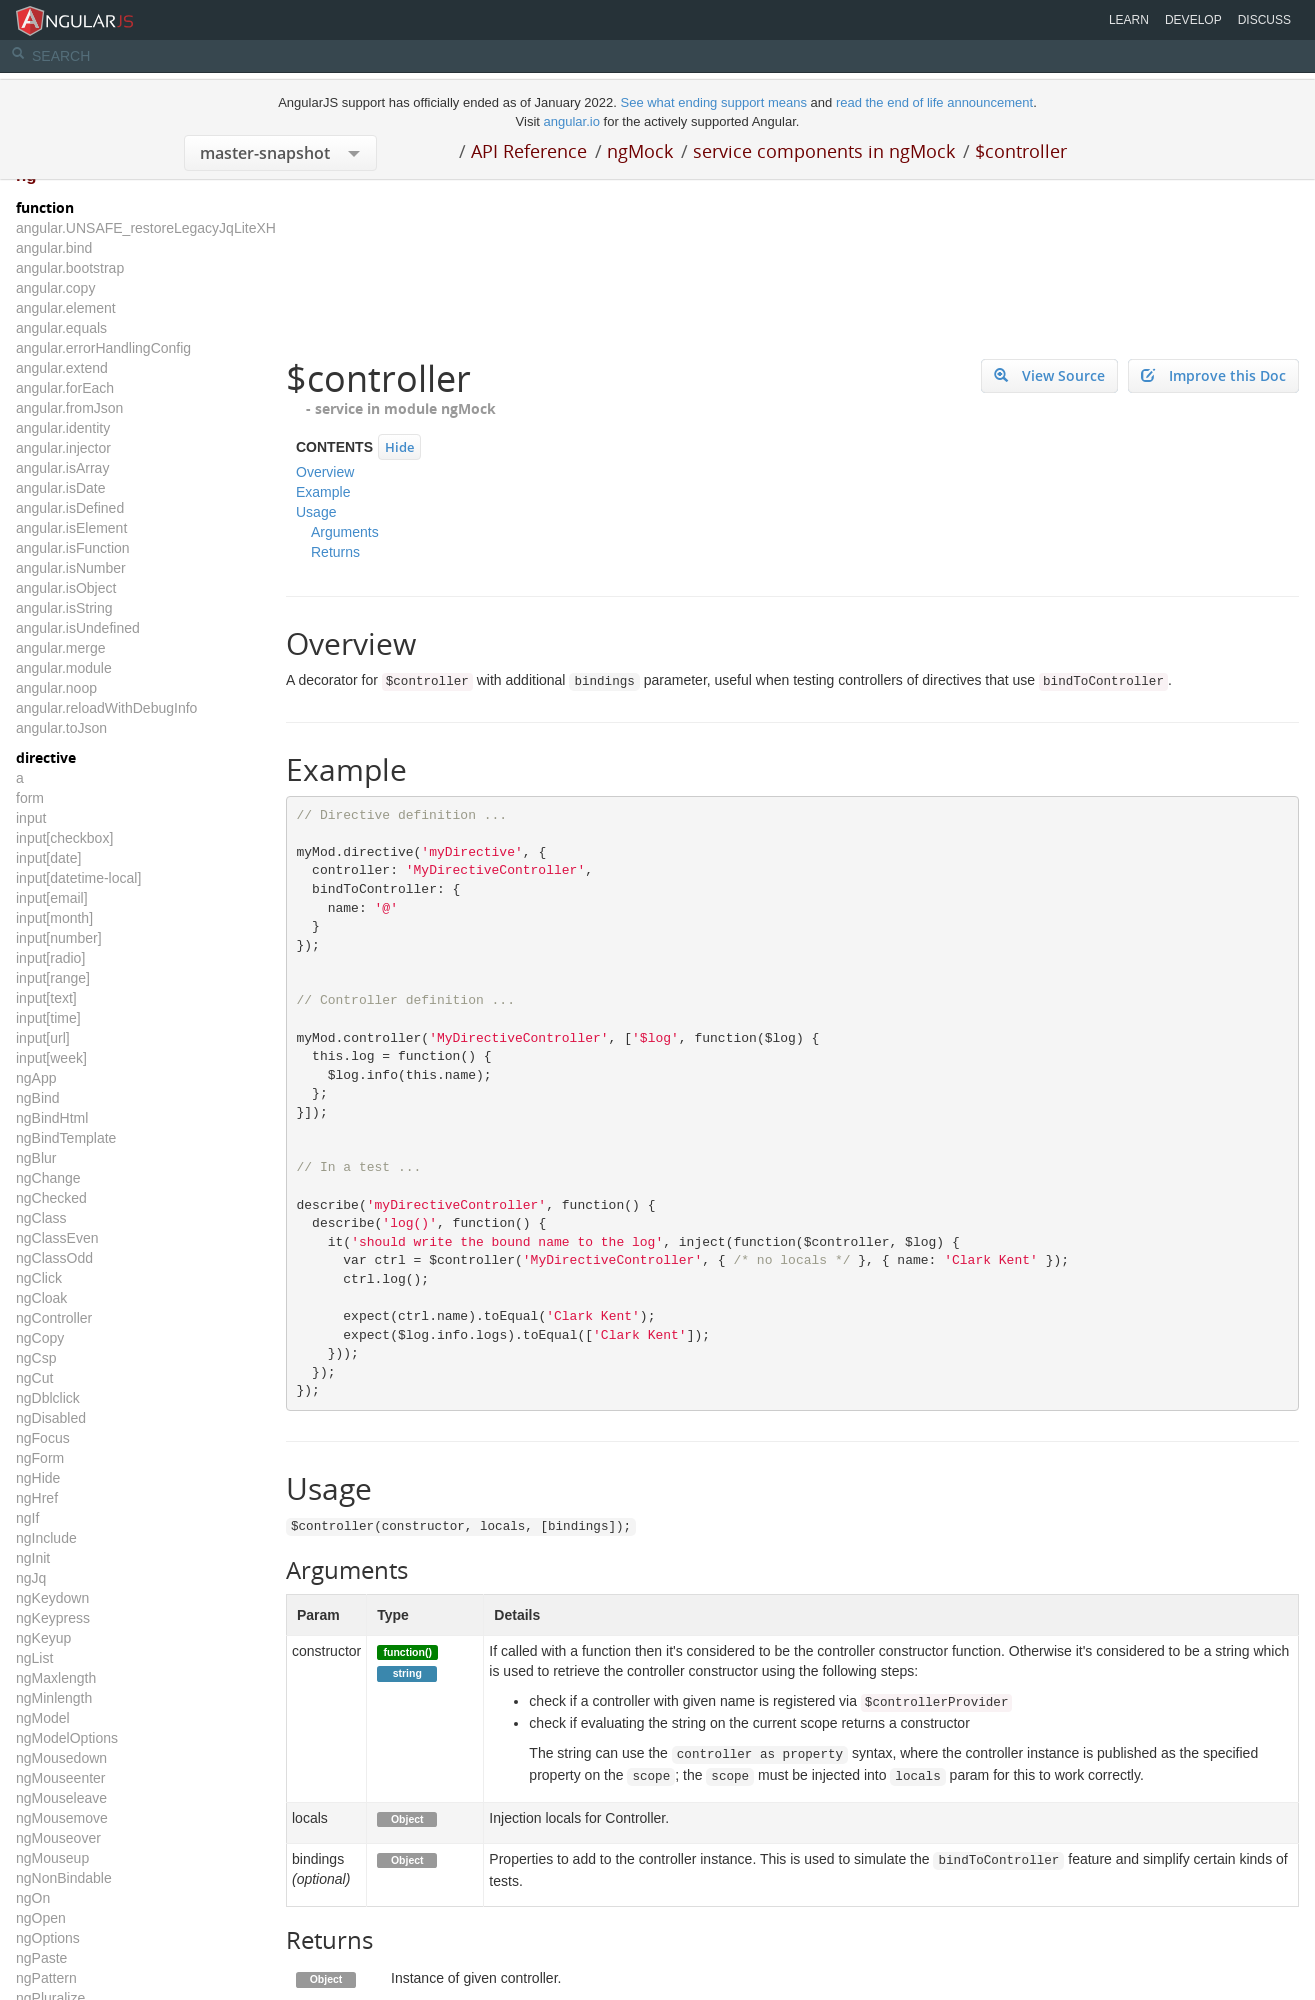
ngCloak (41, 1298)
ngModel (43, 1718)
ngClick (39, 1278)
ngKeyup (43, 1638)
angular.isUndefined (78, 628)
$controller (1021, 151)
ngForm (40, 1458)
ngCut (34, 1378)
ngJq (31, 1578)
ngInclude (46, 1538)
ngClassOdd (54, 1258)
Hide (399, 447)
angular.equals (61, 328)
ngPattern (46, 1978)
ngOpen (41, 1918)
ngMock (640, 151)
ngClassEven (57, 1238)
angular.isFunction (73, 548)
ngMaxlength (56, 1678)
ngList (34, 1658)
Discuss (1264, 20)
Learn (1129, 20)
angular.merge (61, 648)
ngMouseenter (61, 1778)
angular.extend (62, 368)
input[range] (53, 978)
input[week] (51, 1058)
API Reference (529, 151)
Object (407, 1819)
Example (323, 492)
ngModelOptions (67, 1738)
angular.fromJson (69, 408)
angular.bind (54, 248)
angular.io (572, 121)
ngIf (27, 1518)
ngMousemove (62, 1818)
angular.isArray (62, 468)
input (31, 818)
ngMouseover (58, 1838)
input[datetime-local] (78, 878)
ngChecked (51, 1198)
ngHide (38, 1478)
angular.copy (55, 288)
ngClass (41, 1218)
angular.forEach (65, 388)
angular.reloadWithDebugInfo (106, 708)
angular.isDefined (70, 508)
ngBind (38, 1098)
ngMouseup (52, 1858)
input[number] (59, 938)
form (30, 798)
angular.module (64, 668)
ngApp (36, 1078)
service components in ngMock (824, 151)
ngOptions (48, 1938)
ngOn (33, 1898)
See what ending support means (715, 102)
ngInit (33, 1558)
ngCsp (36, 1358)
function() (408, 1652)
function (45, 207)
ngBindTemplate (66, 1138)
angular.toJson (61, 728)
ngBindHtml (52, 1118)
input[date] (48, 858)
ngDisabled (51, 1418)
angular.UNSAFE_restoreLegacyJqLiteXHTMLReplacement (201, 228)
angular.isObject (66, 588)
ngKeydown (52, 1598)
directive (46, 757)
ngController (54, 1318)
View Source (1049, 375)
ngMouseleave (61, 1798)
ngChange (48, 1178)
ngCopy (40, 1338)
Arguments (345, 532)
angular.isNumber (71, 568)
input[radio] (50, 958)
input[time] (48, 1018)
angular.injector (63, 448)
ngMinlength (54, 1698)
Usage (316, 512)
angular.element (66, 308)
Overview (325, 472)
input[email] (52, 898)
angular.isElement (71, 528)
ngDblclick (48, 1398)
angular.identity (63, 428)
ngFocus (43, 1438)
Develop (1193, 20)
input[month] (54, 918)
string (407, 1673)
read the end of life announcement (934, 102)
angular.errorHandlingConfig (103, 348)
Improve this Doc (1213, 375)
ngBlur (36, 1158)
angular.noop (56, 688)
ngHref (37, 1498)
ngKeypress (53, 1618)
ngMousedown (61, 1758)
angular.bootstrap (70, 268)
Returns (335, 552)
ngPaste (41, 1958)
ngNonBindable (64, 1878)
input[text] (46, 998)
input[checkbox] (64, 838)
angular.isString (64, 608)
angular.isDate (61, 488)
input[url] (43, 1038)
